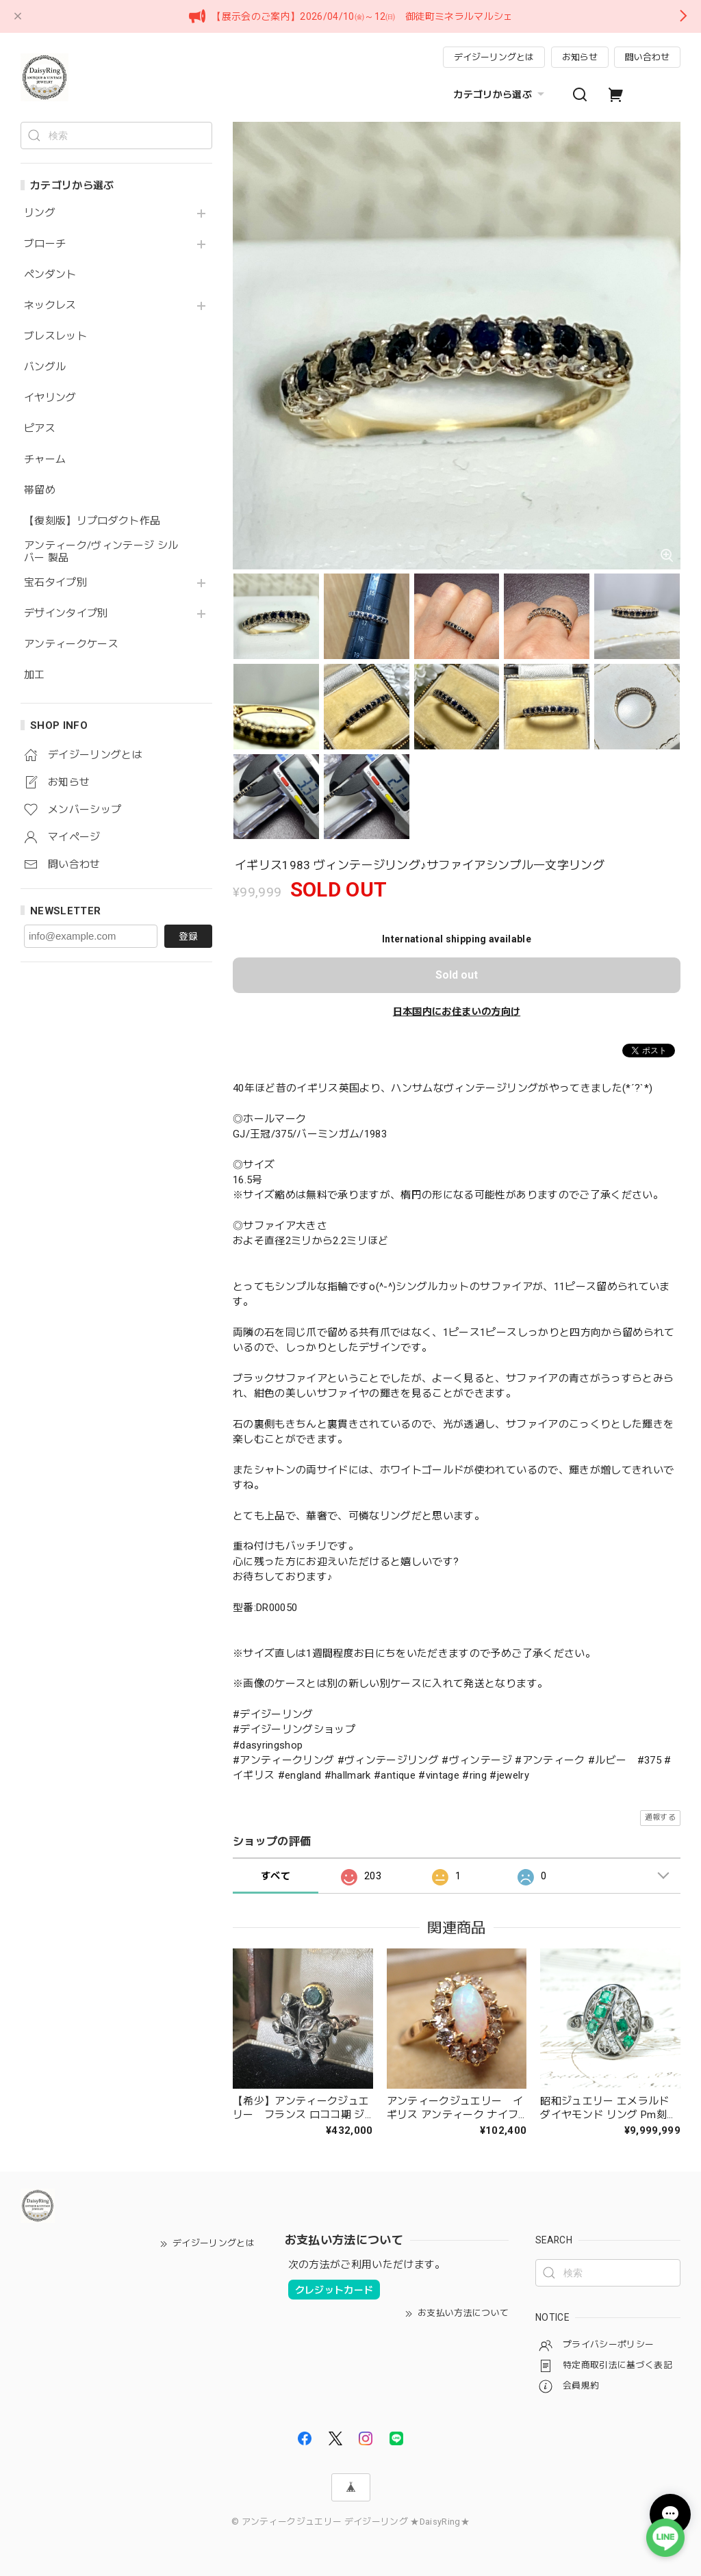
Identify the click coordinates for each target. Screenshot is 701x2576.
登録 (188, 936)
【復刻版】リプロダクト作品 (92, 521)
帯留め (39, 490)
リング (39, 213)
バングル (45, 367)
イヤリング (50, 398)
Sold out (456, 974)
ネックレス (50, 305)
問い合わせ (647, 57)
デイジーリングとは (494, 57)
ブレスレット (55, 336)
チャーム (45, 459)
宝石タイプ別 (60, 583)
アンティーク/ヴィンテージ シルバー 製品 (101, 552)
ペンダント (50, 275)
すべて (275, 1875)
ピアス (39, 429)
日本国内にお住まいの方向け (456, 1011)
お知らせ (580, 57)
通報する (660, 1817)
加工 (34, 675)
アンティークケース (71, 644)
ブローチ (45, 244)
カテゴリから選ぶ (500, 94)
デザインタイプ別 (66, 613)
